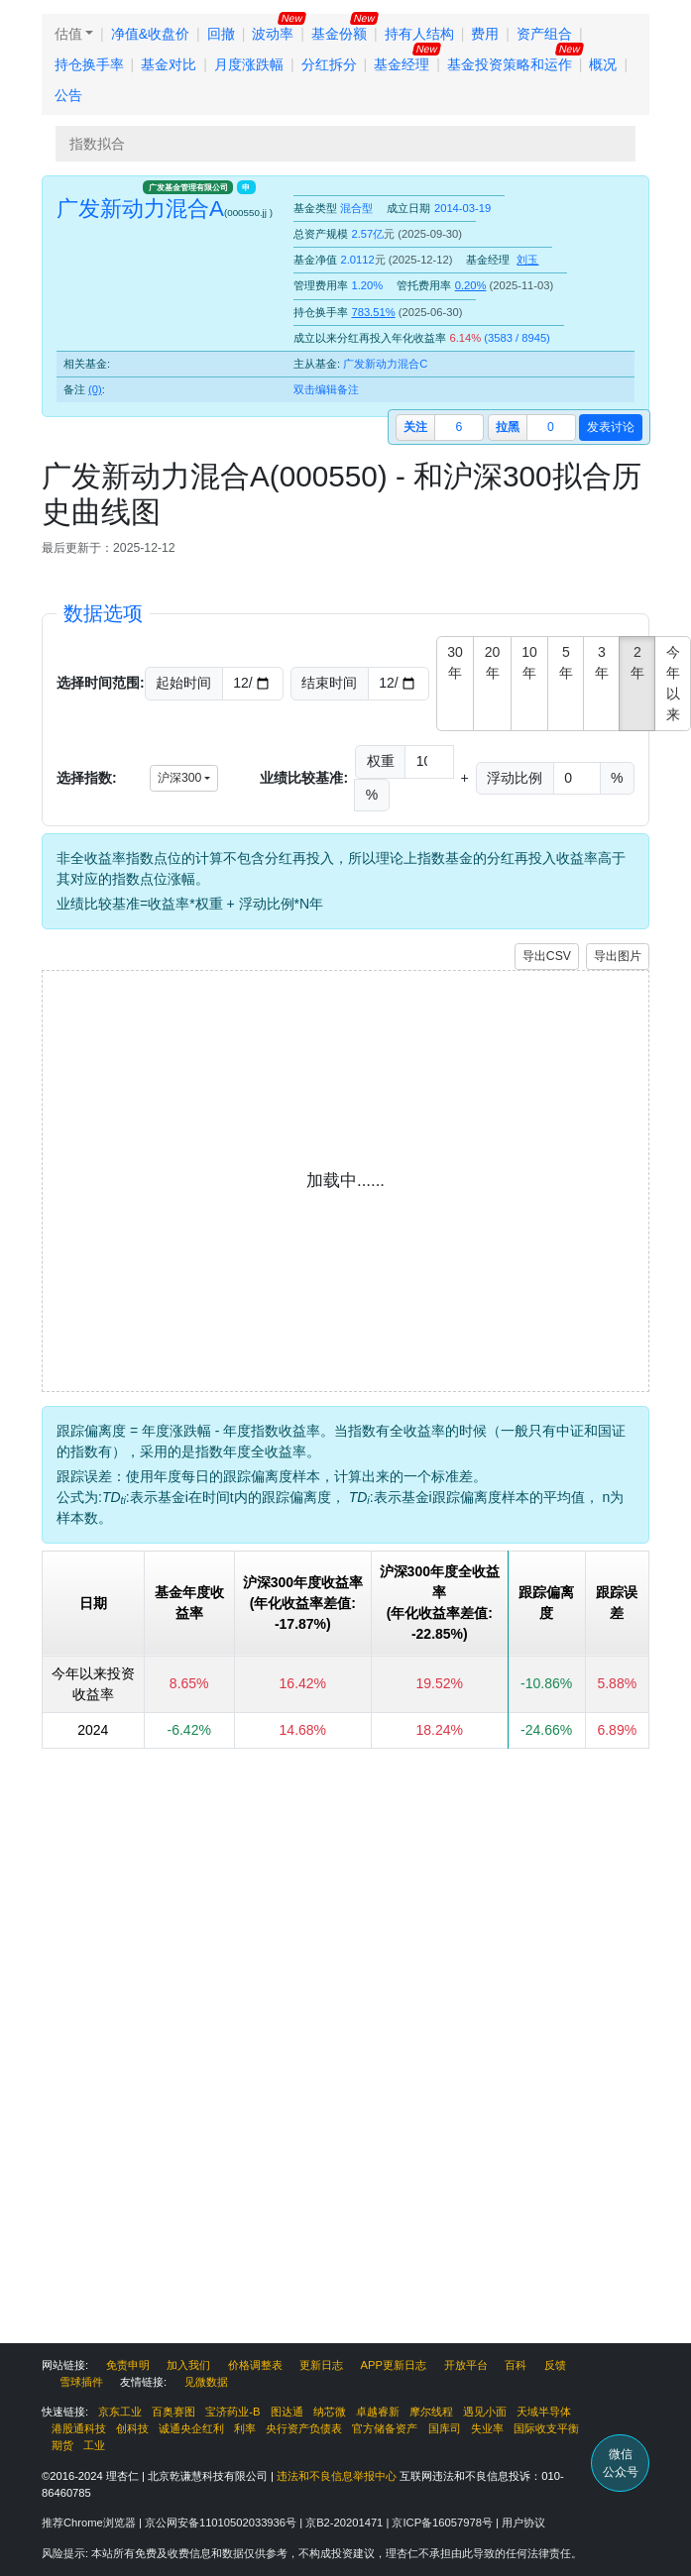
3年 (602, 662)
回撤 (221, 34)
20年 (493, 662)
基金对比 (168, 64)
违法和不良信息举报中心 (337, 2476)
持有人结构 (419, 34)
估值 (68, 34)
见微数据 (206, 2382)
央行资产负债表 (304, 2428)
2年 (637, 662)
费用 (485, 34)
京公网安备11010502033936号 (222, 2522)
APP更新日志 (393, 2365)
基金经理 (401, 64)
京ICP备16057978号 (444, 2522)
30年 (455, 662)
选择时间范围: (101, 683)
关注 (415, 427)
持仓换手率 (89, 64)
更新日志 (321, 2365)
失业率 (487, 2428)
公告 (68, 95)
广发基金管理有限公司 (188, 187)
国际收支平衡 (546, 2428)
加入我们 (188, 2365)
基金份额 (339, 34)
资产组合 (544, 34)
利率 (245, 2428)
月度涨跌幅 (249, 64)
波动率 (272, 34)
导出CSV (546, 956)
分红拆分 (329, 64)
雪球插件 (81, 2382)
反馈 (555, 2365)
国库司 (444, 2428)
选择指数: (87, 778)
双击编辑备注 (326, 389)
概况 (603, 64)
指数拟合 (97, 144)
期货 (62, 2445)
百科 (515, 2365)
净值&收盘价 (150, 34)
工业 (94, 2445)
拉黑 (507, 427)
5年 (566, 662)
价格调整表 (255, 2365)
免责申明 (128, 2365)
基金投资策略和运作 (509, 64)
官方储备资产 (384, 2428)
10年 (529, 662)
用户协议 (523, 2522)
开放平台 (466, 2365)
